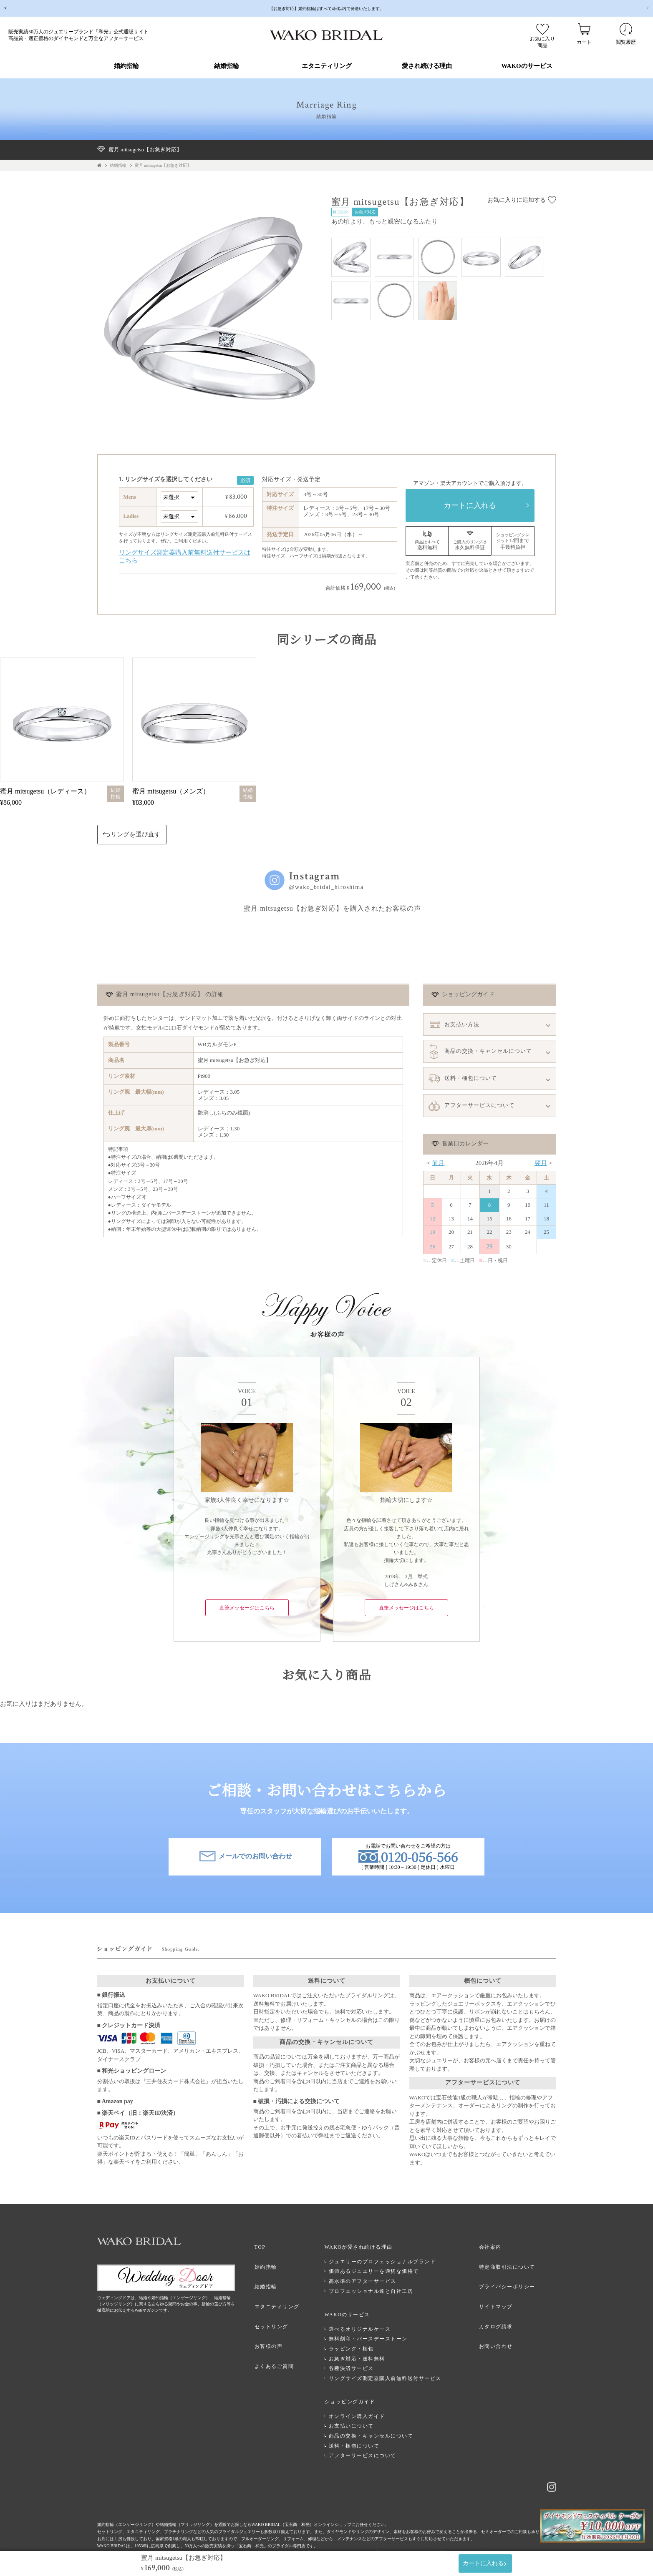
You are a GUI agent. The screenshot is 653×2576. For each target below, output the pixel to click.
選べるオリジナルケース (368, 2319)
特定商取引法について (511, 2263)
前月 (438, 1163)
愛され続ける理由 (427, 66)
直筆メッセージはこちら (247, 1608)
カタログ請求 (500, 2312)
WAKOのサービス (526, 66)
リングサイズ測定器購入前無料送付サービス (393, 2368)
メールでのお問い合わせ (245, 1859)
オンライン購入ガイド (365, 2398)
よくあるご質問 (287, 2344)
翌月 (541, 1163)
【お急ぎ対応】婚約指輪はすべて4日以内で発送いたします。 (327, 8)
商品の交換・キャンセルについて (379, 2417)
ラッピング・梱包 (359, 2338)
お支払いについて (359, 2407)
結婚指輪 (226, 66)
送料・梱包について (362, 2427)
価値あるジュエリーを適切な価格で (382, 2269)
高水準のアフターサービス (371, 2279)
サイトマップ (500, 2295)
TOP (272, 2247)
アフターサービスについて (371, 2437)
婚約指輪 (126, 66)
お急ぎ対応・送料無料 (365, 2348)
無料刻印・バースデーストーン (376, 2328)
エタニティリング (327, 66)
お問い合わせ (500, 2327)
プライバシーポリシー (511, 2279)
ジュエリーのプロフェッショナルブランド (390, 2259)
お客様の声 (281, 2327)
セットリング (284, 2312)
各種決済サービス (359, 2358)
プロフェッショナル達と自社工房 (379, 2289)
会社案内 (494, 2247)
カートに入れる (470, 505)
